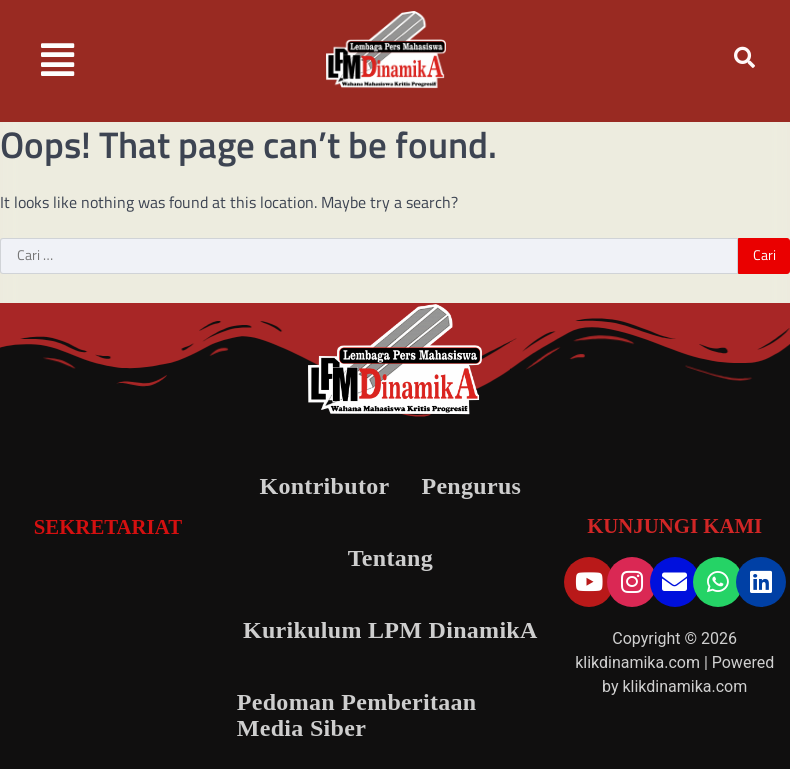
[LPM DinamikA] (108, 628)
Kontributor (324, 486)
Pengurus (471, 486)
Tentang (390, 558)
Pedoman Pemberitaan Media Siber (357, 715)
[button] (58, 60)
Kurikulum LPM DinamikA (390, 630)
